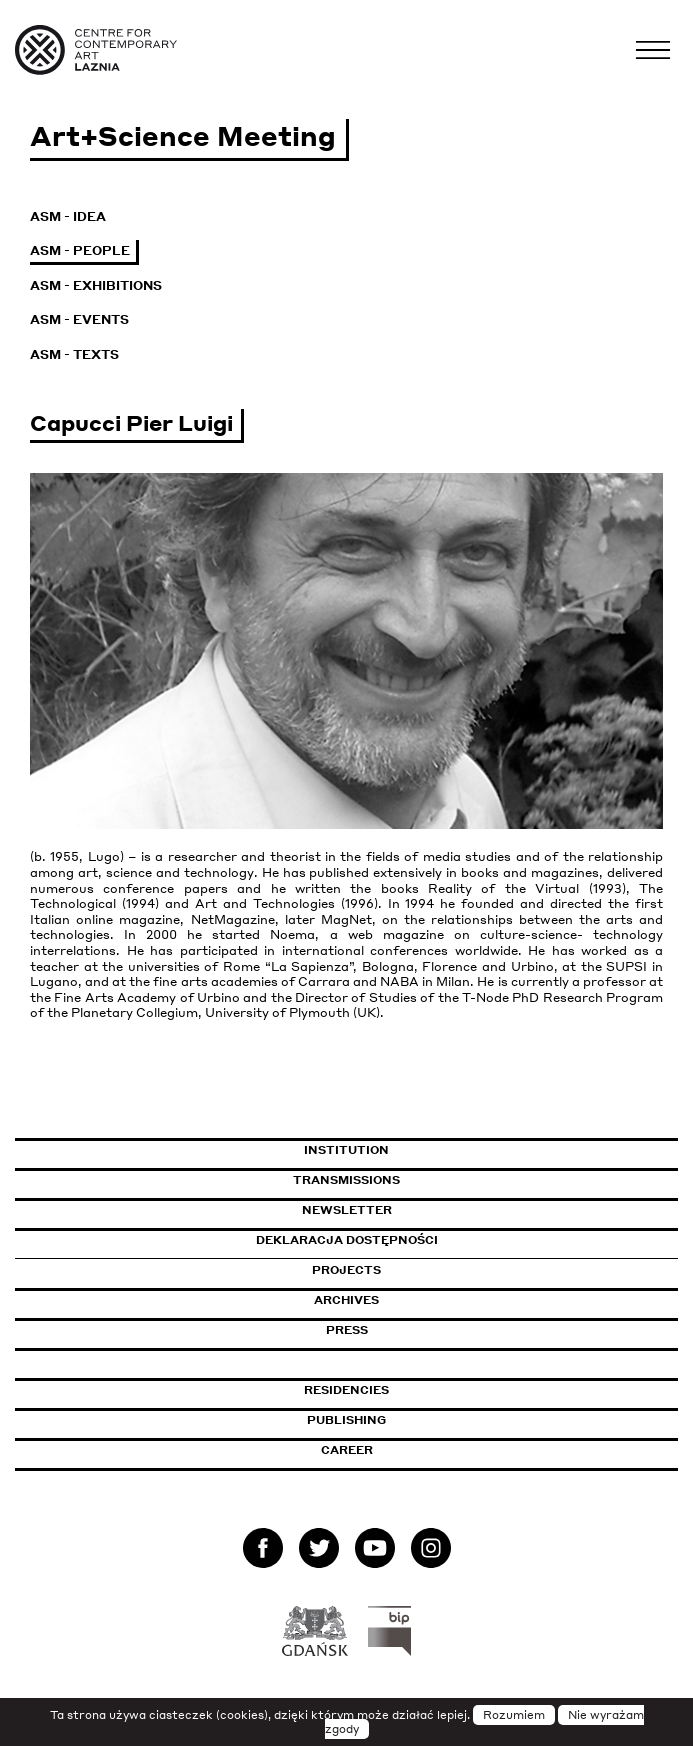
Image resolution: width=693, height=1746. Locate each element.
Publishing (346, 1420)
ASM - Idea (68, 216)
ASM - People (80, 250)
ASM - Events (79, 319)
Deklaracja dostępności (347, 1240)
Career (347, 1450)
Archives (346, 1300)
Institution (346, 1150)
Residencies (346, 1390)
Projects (346, 1270)
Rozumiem (514, 1715)
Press (347, 1330)
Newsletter (347, 1210)
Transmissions (432, 1180)
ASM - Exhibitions (96, 285)
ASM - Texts (74, 354)
